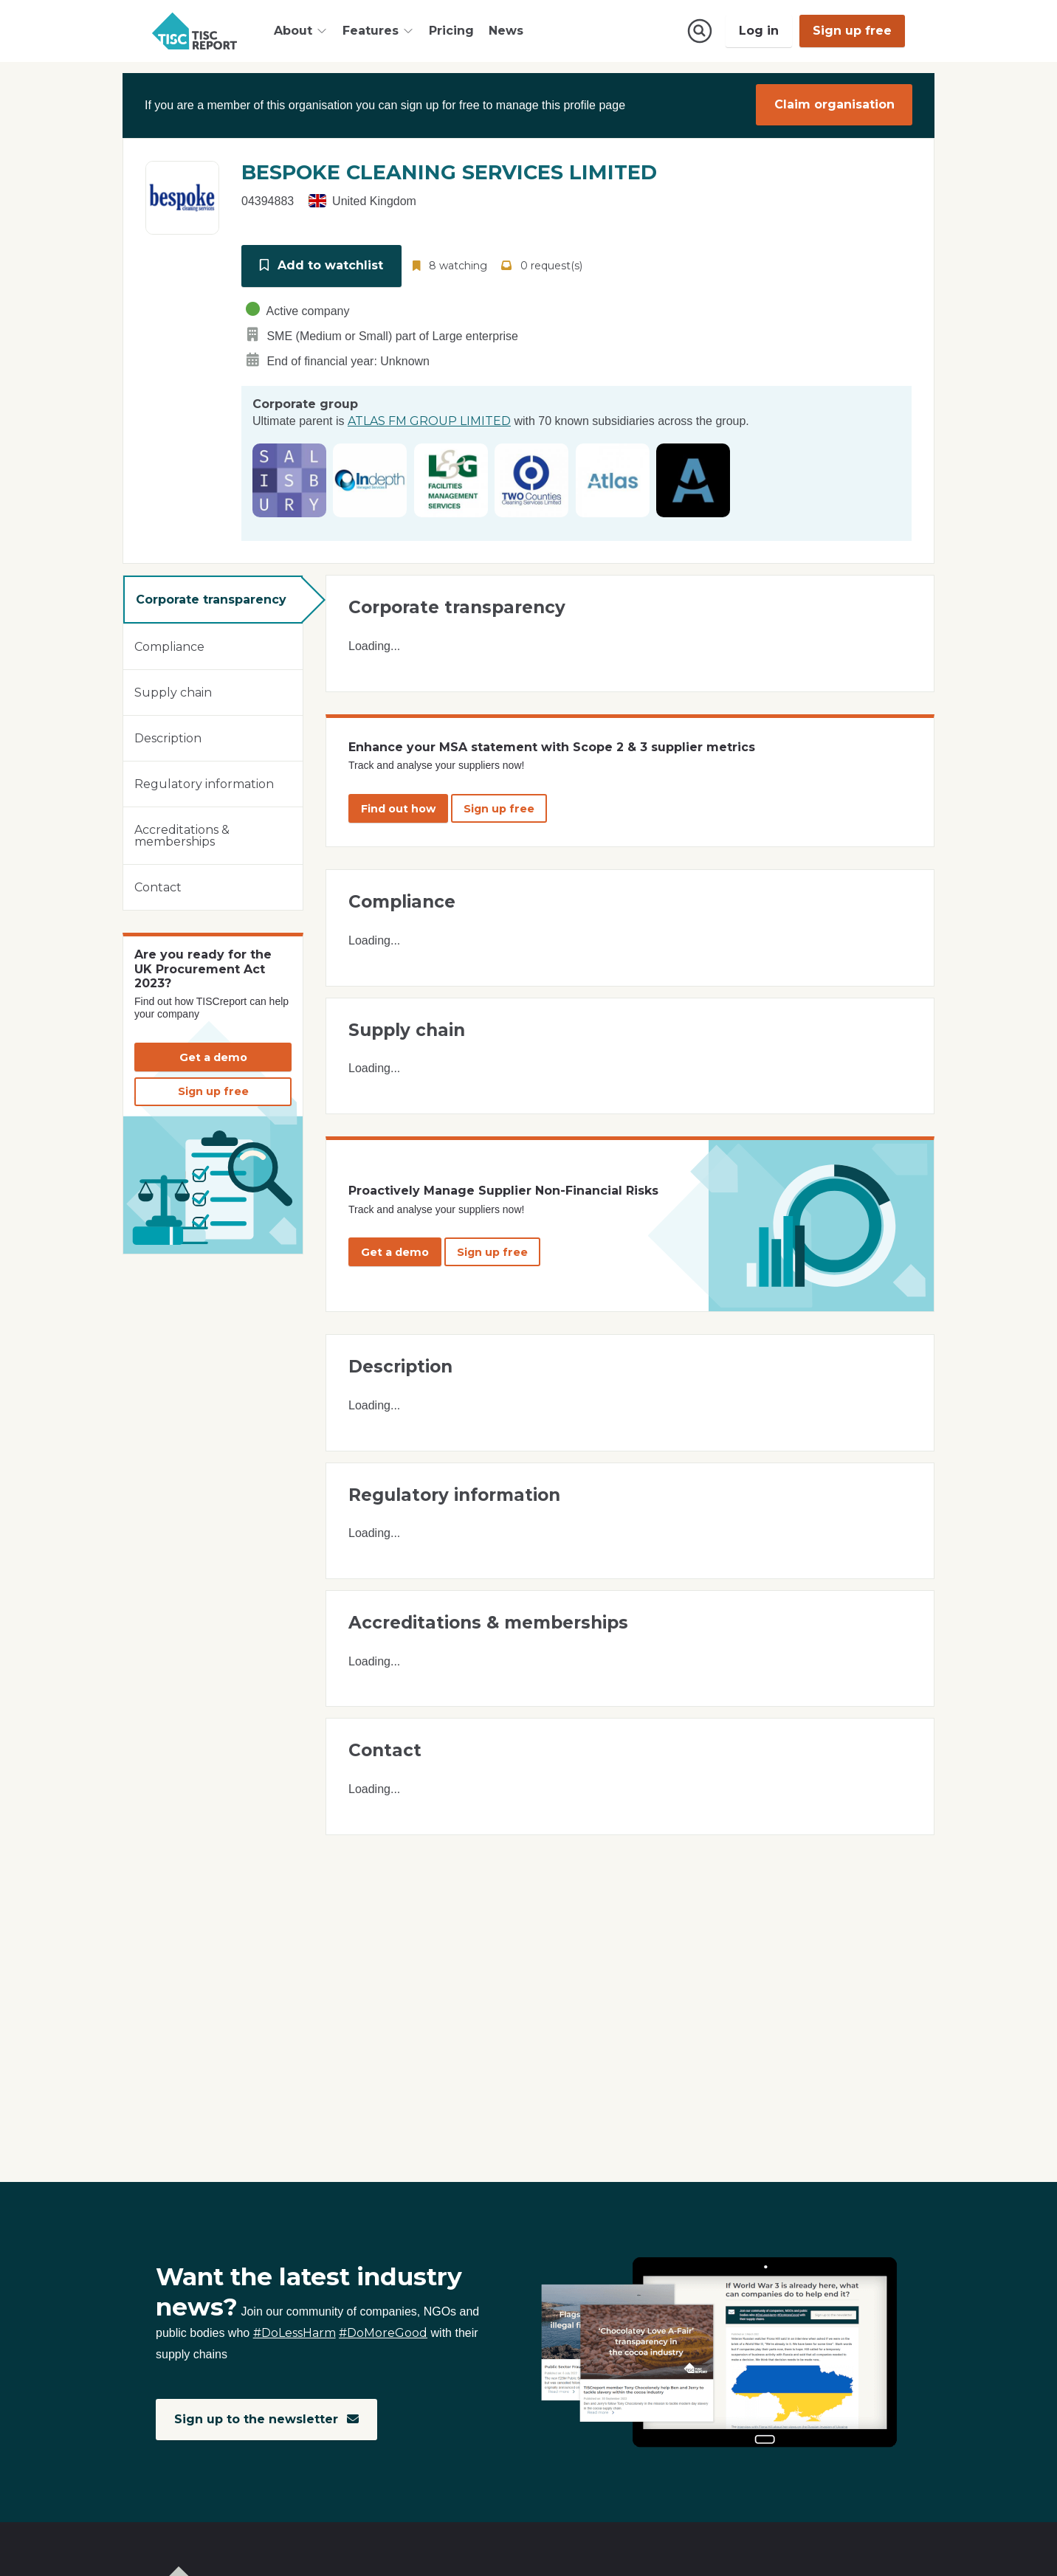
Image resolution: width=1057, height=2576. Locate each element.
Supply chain (173, 690)
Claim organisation (834, 104)
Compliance (169, 644)
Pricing (451, 31)
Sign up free (852, 31)
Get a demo (213, 1054)
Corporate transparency (211, 597)
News (506, 31)
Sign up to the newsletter (266, 2419)
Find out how (398, 805)
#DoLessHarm (294, 2334)
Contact (158, 884)
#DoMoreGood (383, 2334)
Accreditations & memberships (182, 833)
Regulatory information (204, 781)
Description (168, 735)
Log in (759, 31)
